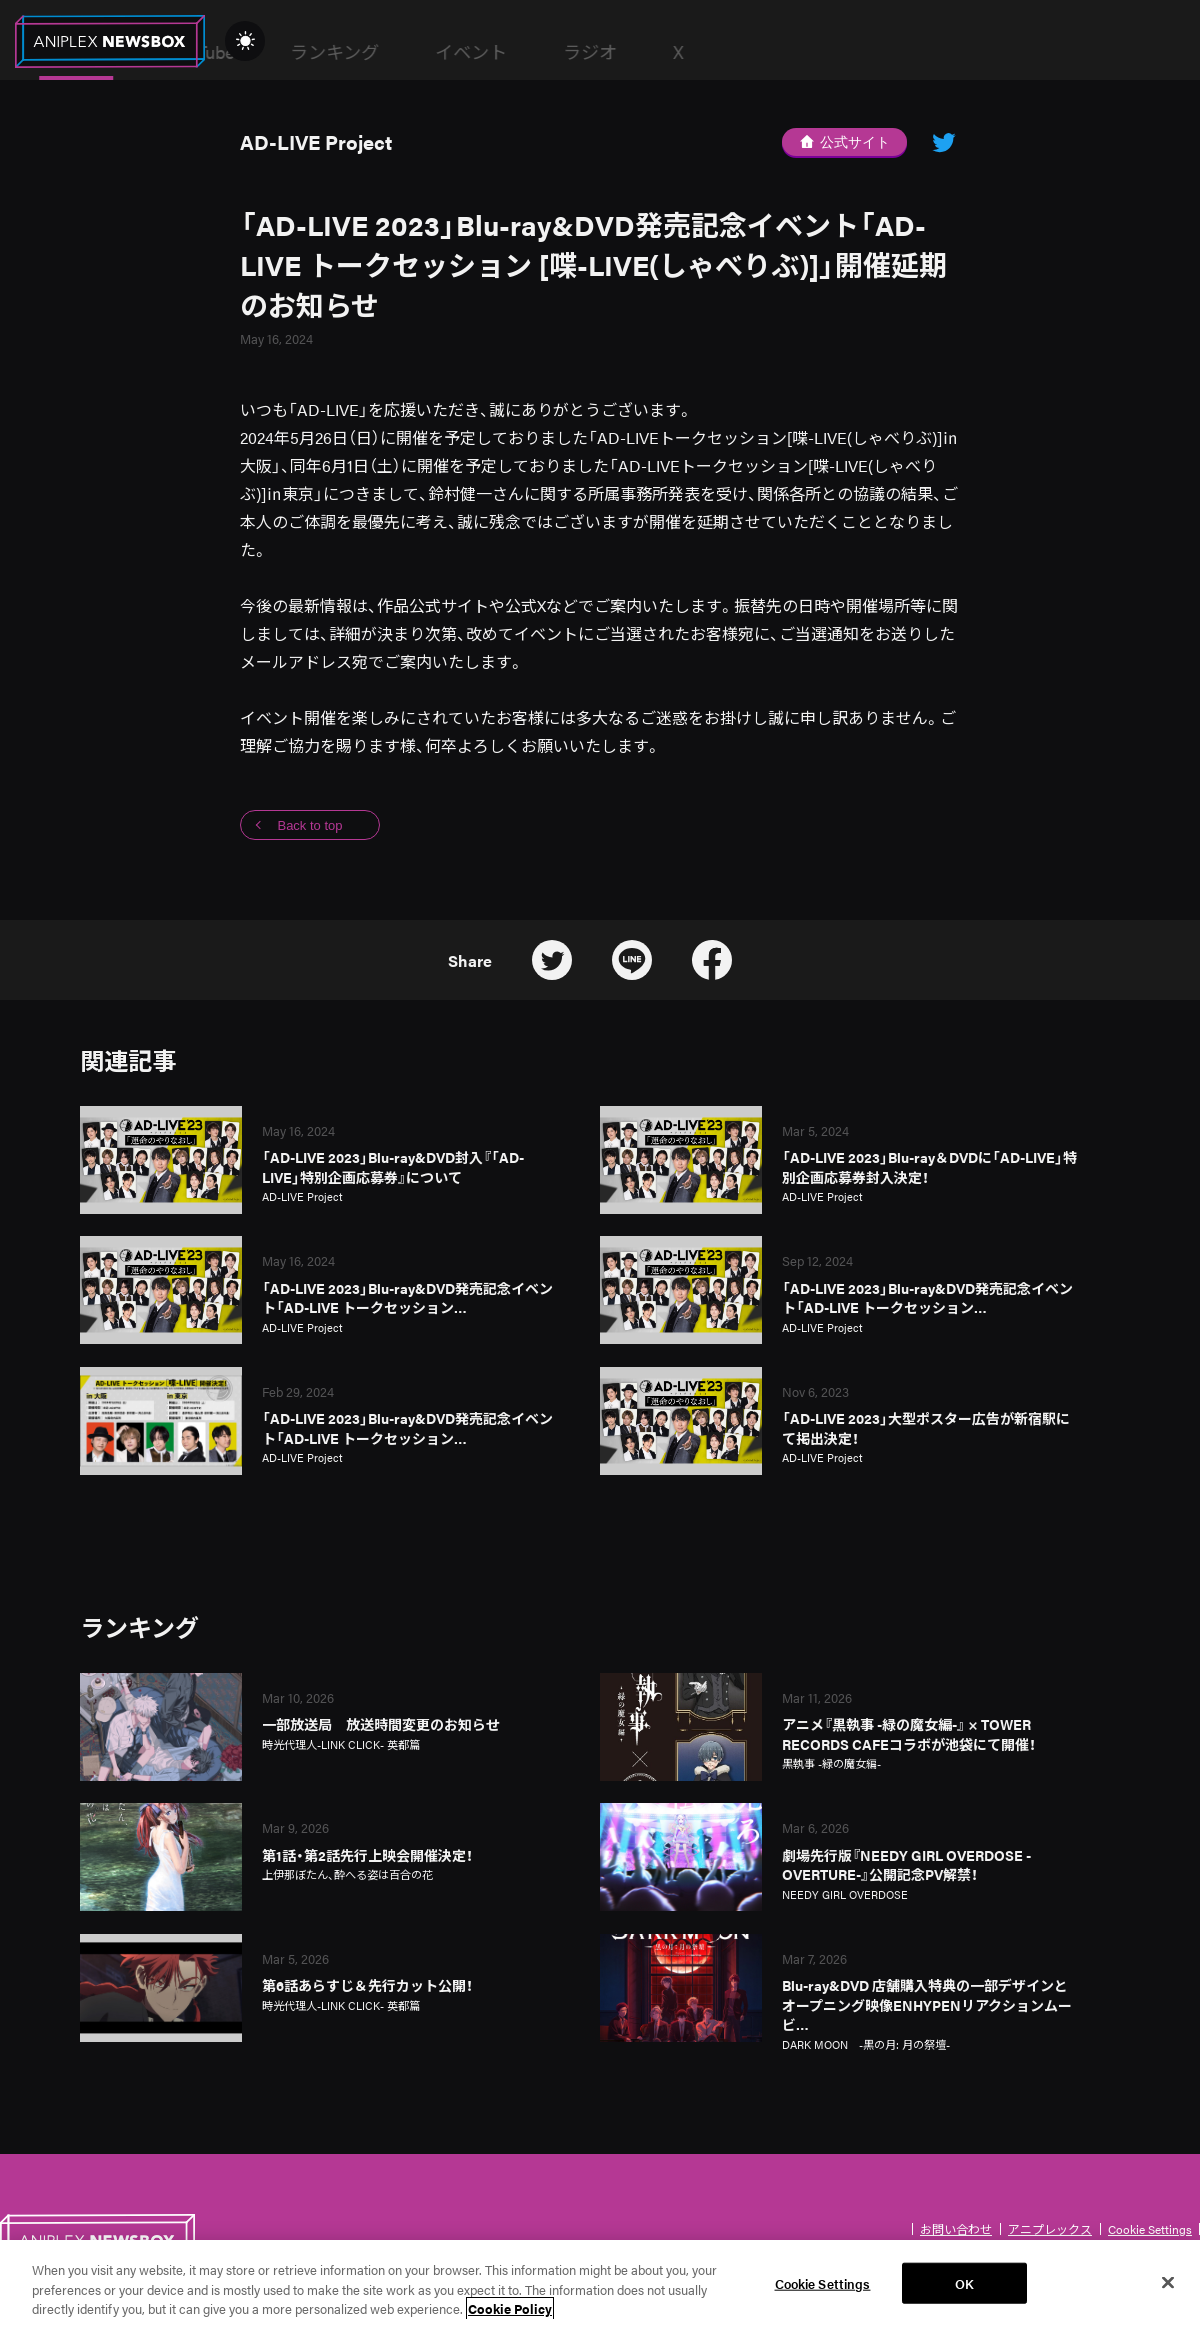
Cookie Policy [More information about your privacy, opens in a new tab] (510, 2315)
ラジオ (899, 51)
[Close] (1168, 2288)
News (385, 52)
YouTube (510, 51)
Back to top (309, 825)
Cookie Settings (1150, 2229)
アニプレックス (1050, 2229)
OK (964, 2289)
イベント (780, 51)
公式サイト (845, 142)
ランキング (643, 51)
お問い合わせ (956, 2229)
